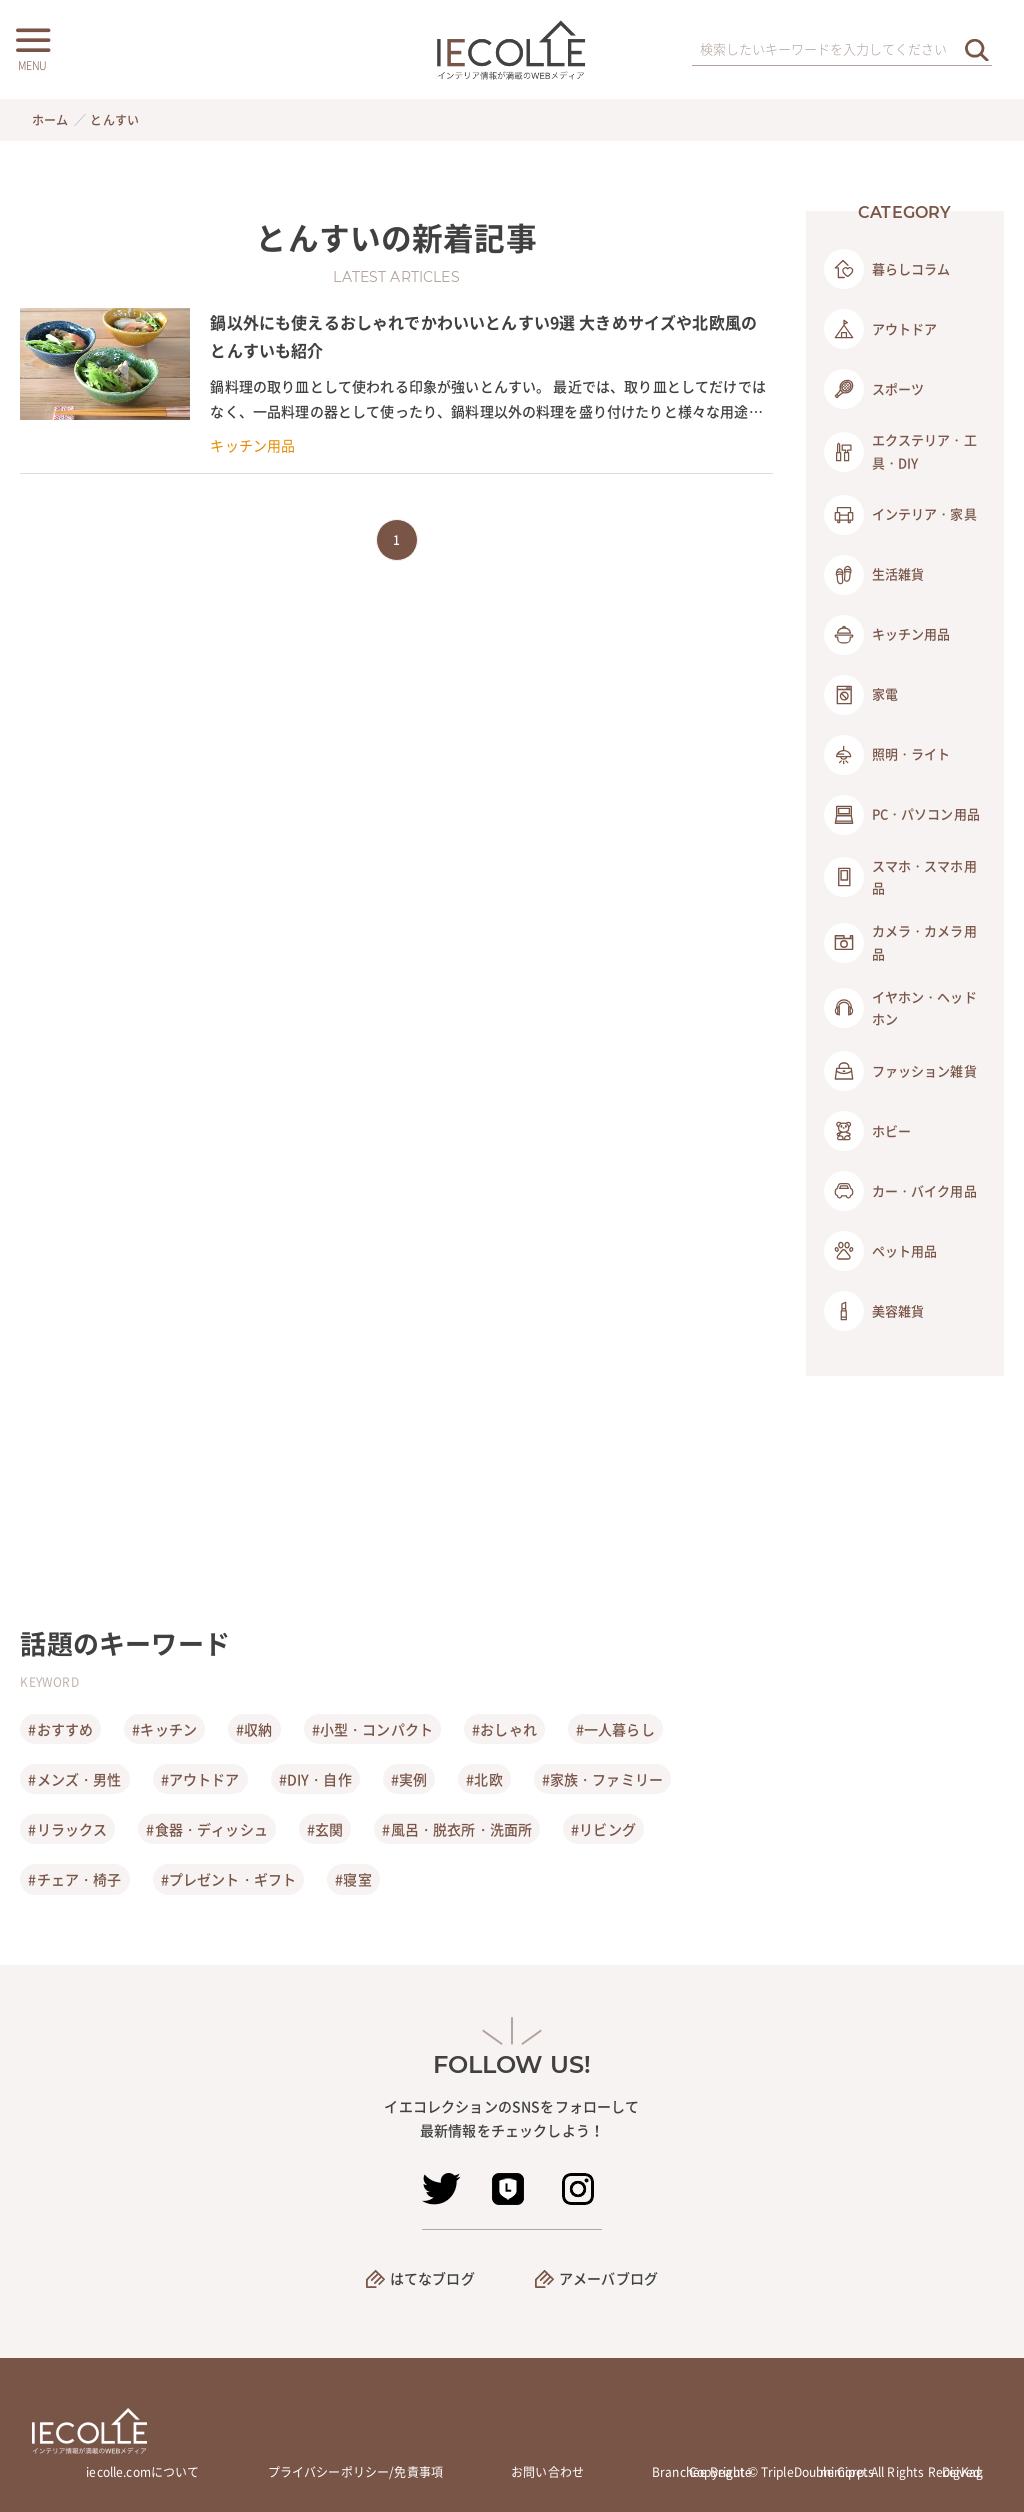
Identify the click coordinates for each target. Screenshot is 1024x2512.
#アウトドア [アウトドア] (200, 1779)
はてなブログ (432, 2278)
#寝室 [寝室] (353, 1879)
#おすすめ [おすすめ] (60, 1729)
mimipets (847, 2472)
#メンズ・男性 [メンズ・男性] (74, 1779)
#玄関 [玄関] (325, 1829)
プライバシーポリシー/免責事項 (355, 2472)
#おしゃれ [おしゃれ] (504, 1729)
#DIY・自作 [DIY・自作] (315, 1779)
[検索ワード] (842, 50)
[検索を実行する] (977, 49)
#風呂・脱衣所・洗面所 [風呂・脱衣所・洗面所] (457, 1829)
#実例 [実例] (409, 1779)
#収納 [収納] (254, 1729)
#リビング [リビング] (603, 1829)
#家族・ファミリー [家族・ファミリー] (602, 1779)
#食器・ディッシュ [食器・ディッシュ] (206, 1829)
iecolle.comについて (142, 2472)
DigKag (962, 2472)
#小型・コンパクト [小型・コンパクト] (372, 1729)
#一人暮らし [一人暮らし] (615, 1729)
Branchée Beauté (702, 2472)
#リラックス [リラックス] (67, 1829)
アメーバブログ (608, 2278)
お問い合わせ (547, 2472)
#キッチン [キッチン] (164, 1729)
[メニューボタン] (32, 47)
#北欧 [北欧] (484, 1779)
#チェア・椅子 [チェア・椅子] (74, 1879)
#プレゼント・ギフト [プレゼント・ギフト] (229, 1879)
